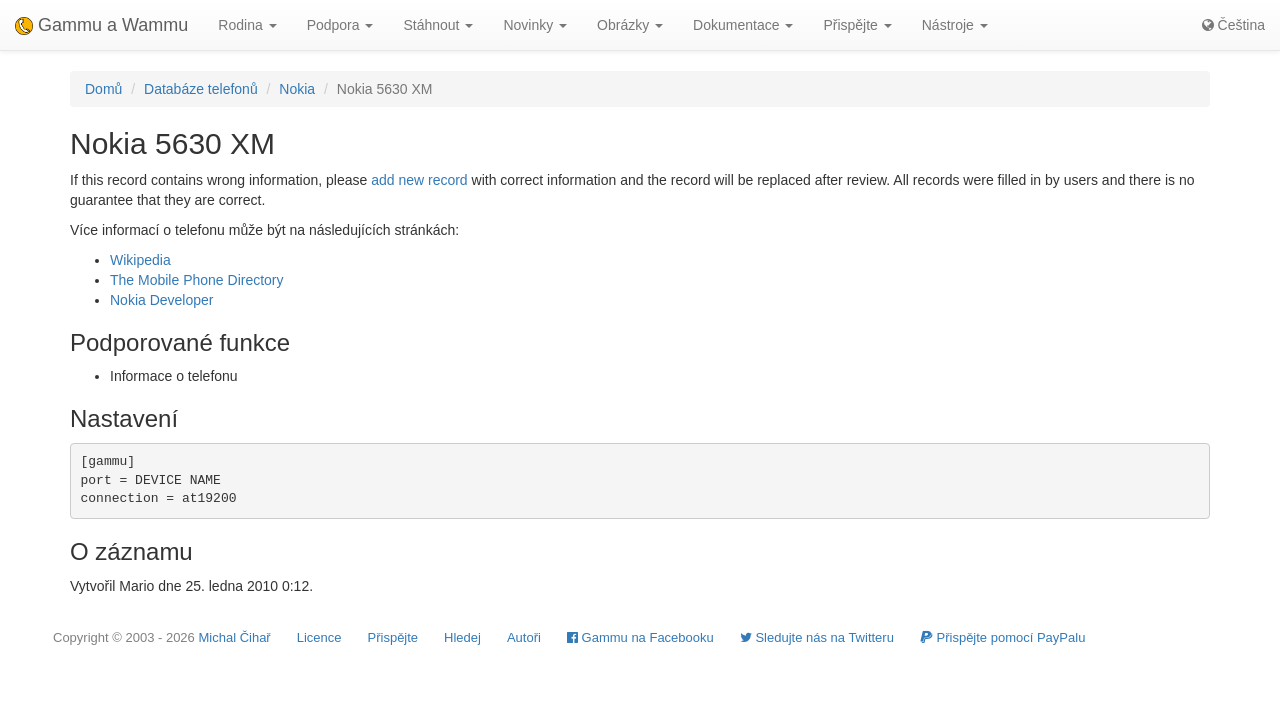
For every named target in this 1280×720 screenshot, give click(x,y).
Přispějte (393, 637)
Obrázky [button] (630, 25)
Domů (103, 89)
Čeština (1233, 25)
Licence (319, 637)
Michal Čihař (234, 637)
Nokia (297, 89)
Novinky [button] (535, 25)
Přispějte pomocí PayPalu (1002, 637)
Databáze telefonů (201, 89)
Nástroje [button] (955, 25)
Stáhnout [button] (438, 25)
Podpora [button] (340, 25)
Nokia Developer (162, 300)
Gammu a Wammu (101, 25)
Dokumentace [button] (743, 25)
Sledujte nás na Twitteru (817, 637)
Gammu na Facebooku (640, 637)
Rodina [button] (247, 25)
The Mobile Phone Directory (197, 280)
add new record (419, 180)
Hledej (462, 637)
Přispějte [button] (857, 25)
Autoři (524, 637)
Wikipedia (140, 260)
